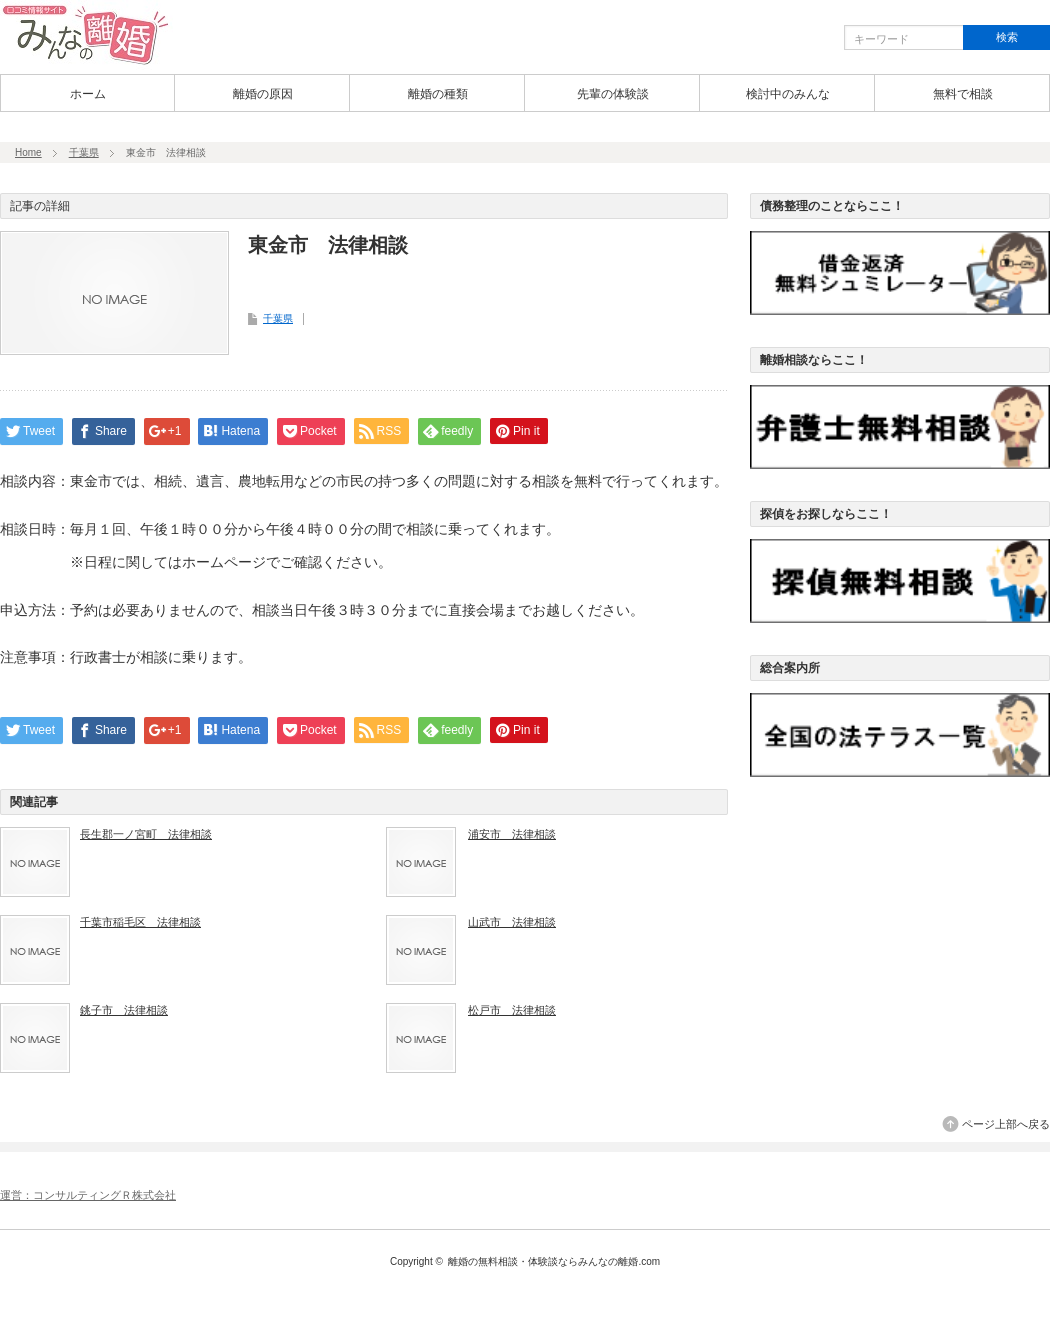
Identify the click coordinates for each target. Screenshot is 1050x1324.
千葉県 (84, 152)
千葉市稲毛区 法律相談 (140, 922)
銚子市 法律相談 (124, 1010)
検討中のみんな (788, 94)
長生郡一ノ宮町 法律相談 (146, 834)
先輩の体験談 (613, 94)
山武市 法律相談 (512, 922)
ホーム (88, 94)
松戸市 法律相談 (512, 1010)
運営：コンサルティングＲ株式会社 (88, 1195)
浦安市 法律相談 (512, 834)
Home (28, 152)
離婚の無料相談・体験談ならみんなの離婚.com (554, 1261)
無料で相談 (963, 94)
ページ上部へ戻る (1006, 1124)
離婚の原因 (263, 94)
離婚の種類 (438, 94)
